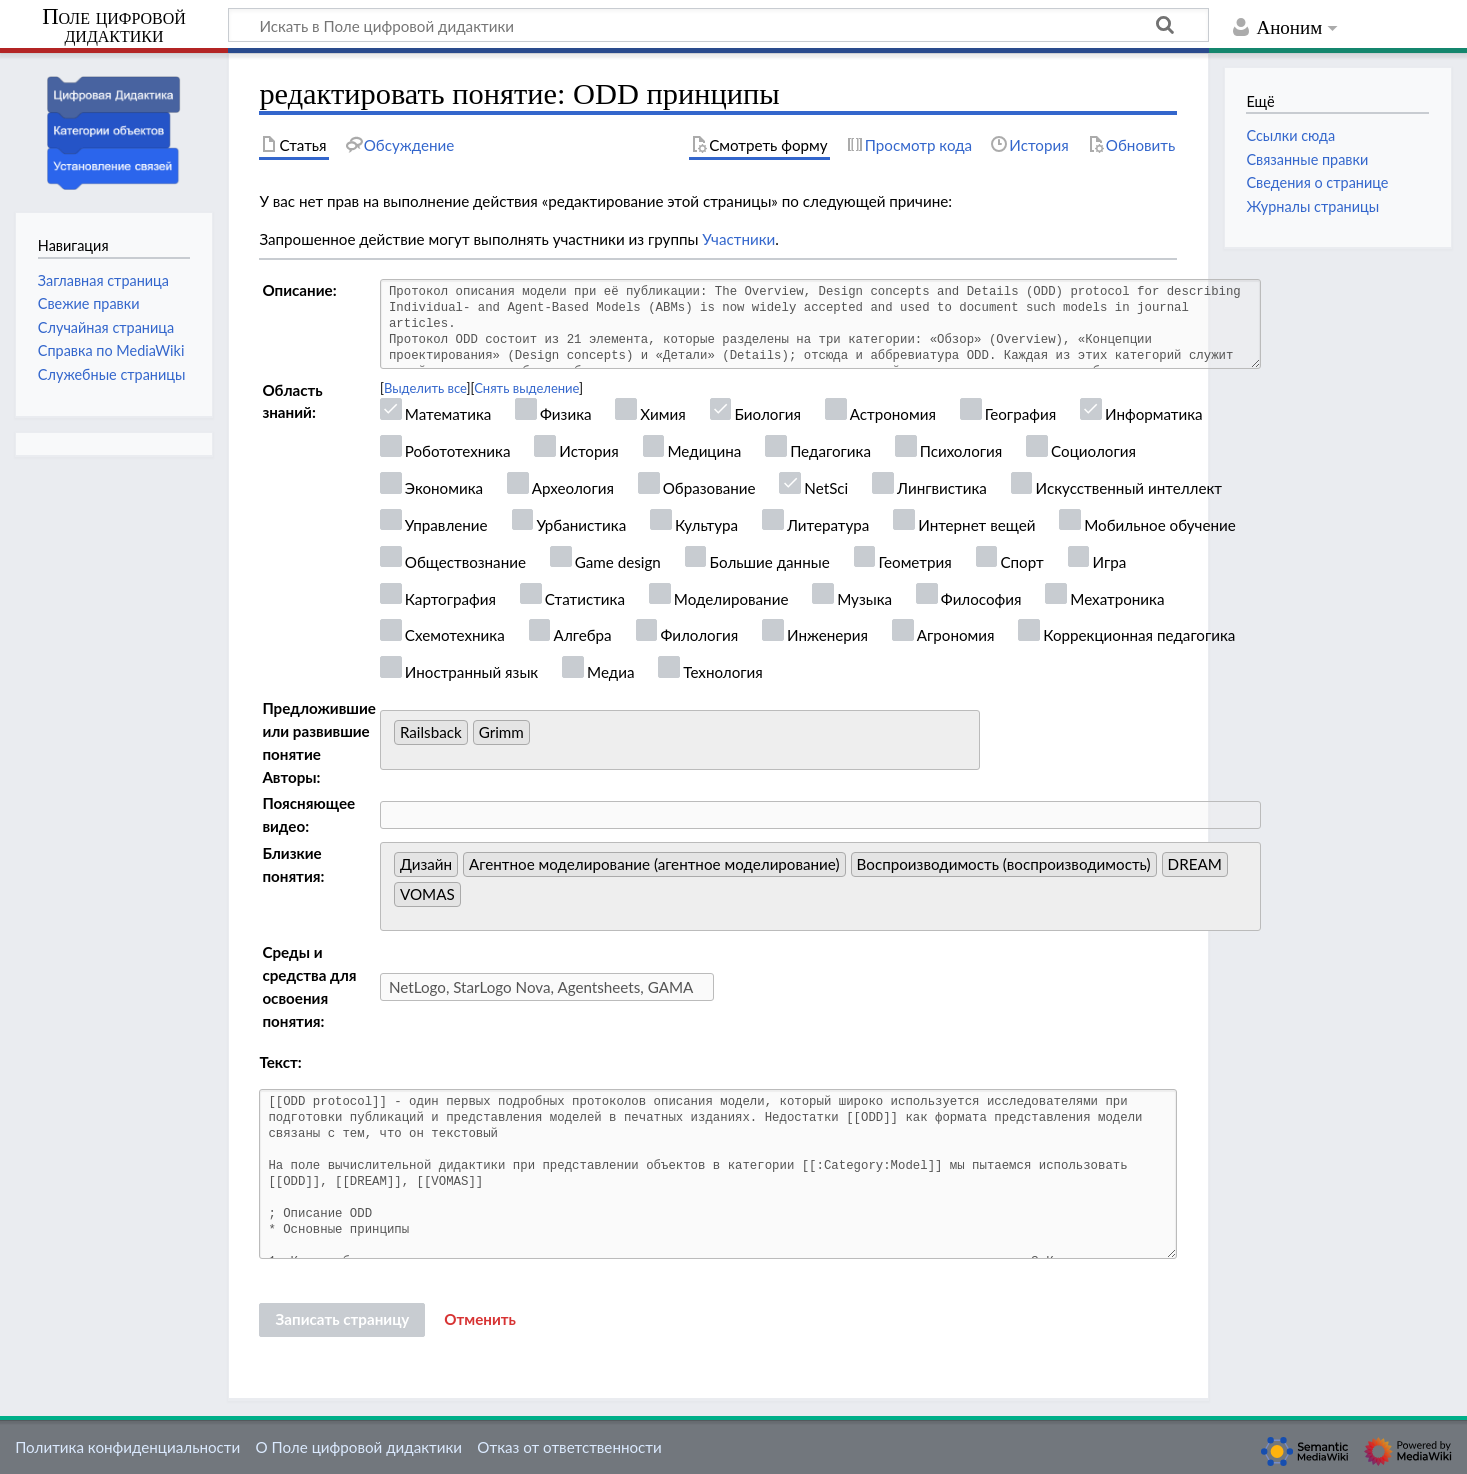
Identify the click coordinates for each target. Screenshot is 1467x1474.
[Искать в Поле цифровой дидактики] (718, 25)
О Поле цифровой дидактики (358, 1447)
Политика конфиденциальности (127, 1447)
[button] (480, 1320)
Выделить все (425, 388)
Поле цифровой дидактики (114, 26)
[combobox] (680, 740)
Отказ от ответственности (569, 1447)
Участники (738, 239)
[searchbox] (540, 737)
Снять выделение (526, 388)
